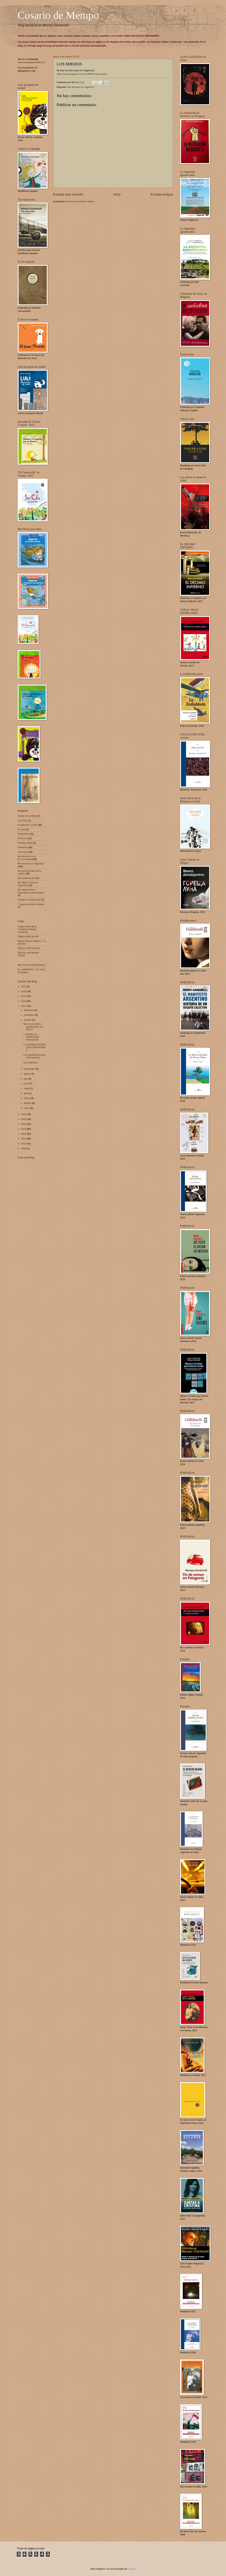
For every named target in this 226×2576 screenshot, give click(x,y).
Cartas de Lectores (27, 816)
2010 (24, 1143)
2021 (24, 986)
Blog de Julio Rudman (29, 948)
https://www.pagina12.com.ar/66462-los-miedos (82, 74)
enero (27, 1108)
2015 (24, 1119)
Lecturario (23, 852)
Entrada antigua (162, 194)
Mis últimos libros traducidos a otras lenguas (31, 891)
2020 (24, 991)
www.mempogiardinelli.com (31, 62)
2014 (24, 1124)
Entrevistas (23, 834)
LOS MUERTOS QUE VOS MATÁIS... (34, 1056)
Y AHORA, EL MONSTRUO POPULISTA (31, 1037)
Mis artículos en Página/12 (80, 87)
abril (26, 1093)
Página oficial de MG (28, 936)
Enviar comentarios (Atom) (80, 201)
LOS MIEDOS (30, 1062)
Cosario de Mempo (58, 15)
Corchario (23, 820)
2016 (24, 1114)
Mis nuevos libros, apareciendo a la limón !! (33, 1027)
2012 (24, 1134)
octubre (28, 1020)
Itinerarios (23, 847)
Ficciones (22, 838)
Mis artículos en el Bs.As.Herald (27, 857)
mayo (27, 1088)
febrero (28, 1103)
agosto (27, 1073)
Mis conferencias (26, 878)
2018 (24, 1001)
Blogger (131, 2569)
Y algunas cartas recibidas (31, 904)
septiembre (30, 1068)
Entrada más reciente (68, 194)
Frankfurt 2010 (25, 843)
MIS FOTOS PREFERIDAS (31, 965)
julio (26, 1078)
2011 (24, 1138)
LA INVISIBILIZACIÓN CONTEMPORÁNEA (34, 1047)
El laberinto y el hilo (27, 825)
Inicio (117, 194)
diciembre (29, 1010)
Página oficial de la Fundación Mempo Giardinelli (27, 929)
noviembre (29, 1015)
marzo (27, 1098)
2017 (24, 1006)
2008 (24, 1148)
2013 (24, 1129)
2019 (24, 996)
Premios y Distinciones (29, 899)
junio (26, 1083)
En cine (21, 829)
